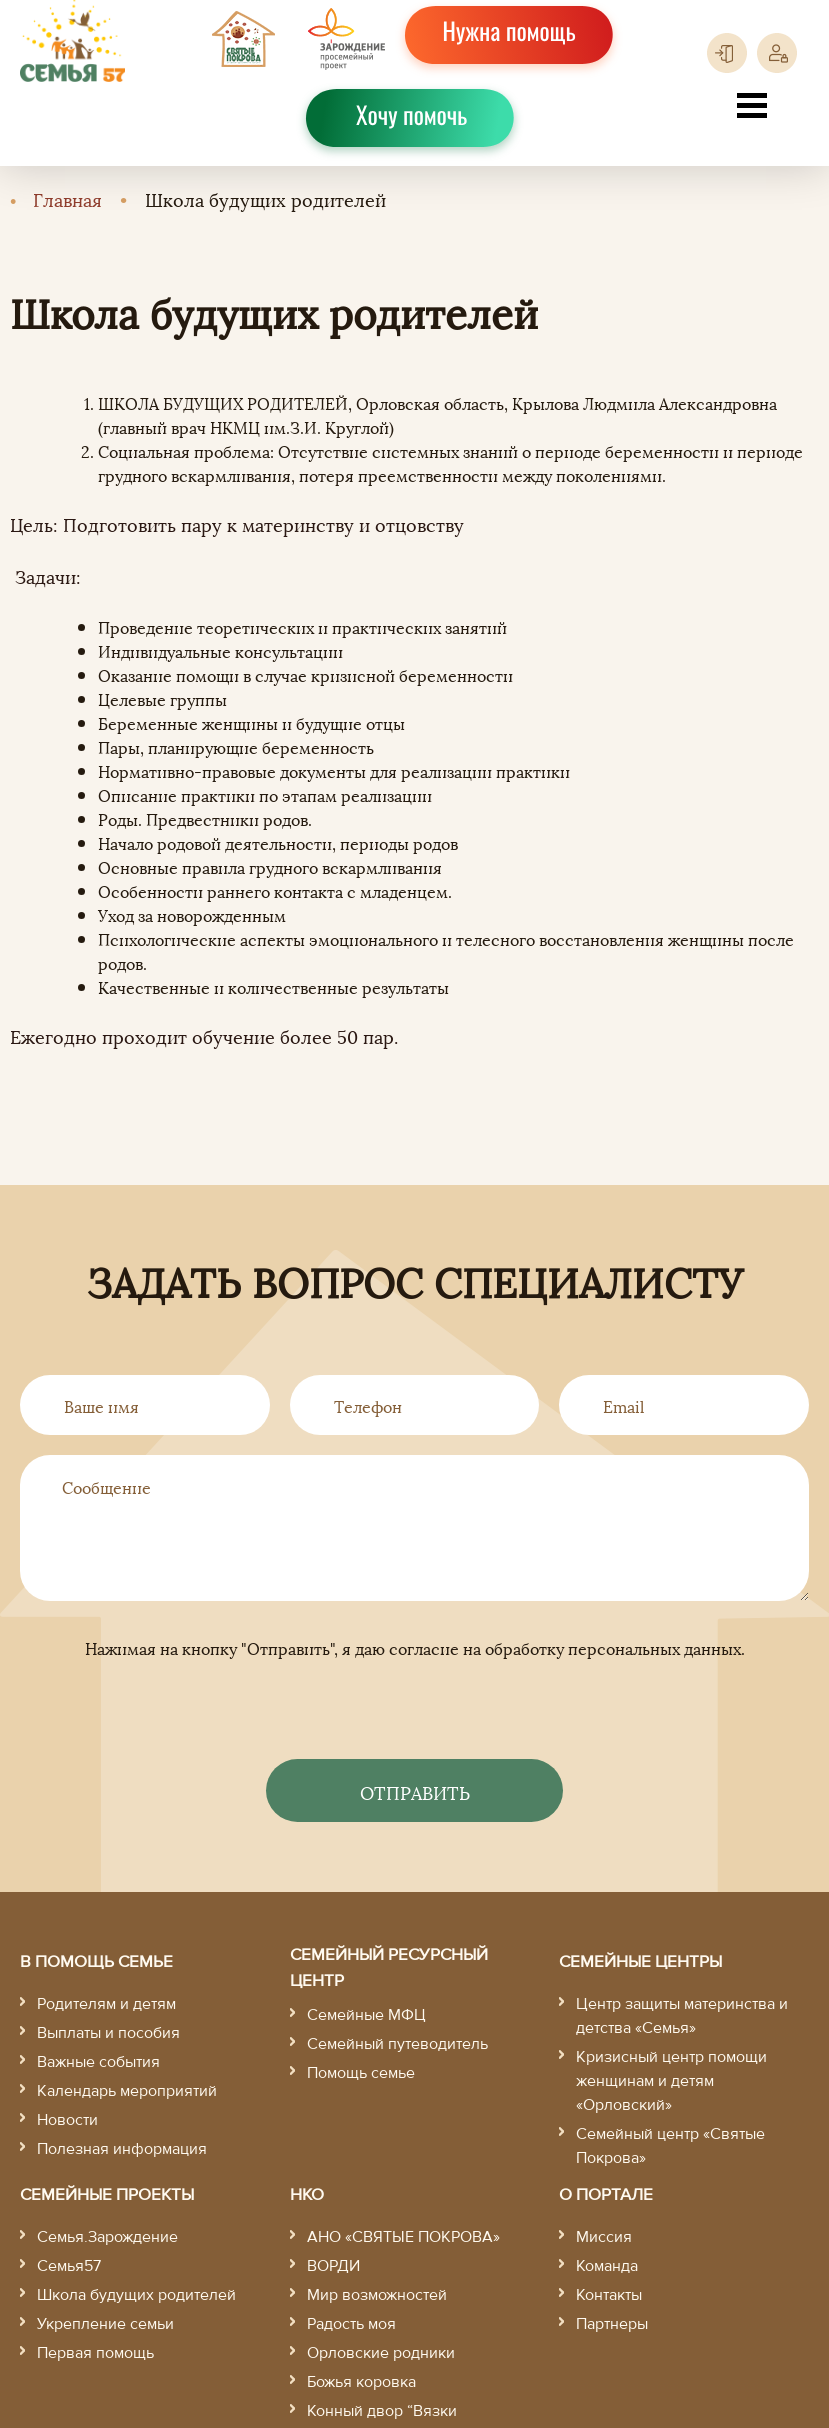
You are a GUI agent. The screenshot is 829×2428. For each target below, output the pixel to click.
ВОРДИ (333, 2266)
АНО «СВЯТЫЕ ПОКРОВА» (403, 2237)
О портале (606, 2194)
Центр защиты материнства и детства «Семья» (682, 2016)
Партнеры (612, 2324)
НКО (307, 2194)
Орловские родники (381, 2353)
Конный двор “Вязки (382, 2411)
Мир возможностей (377, 2295)
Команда (607, 2266)
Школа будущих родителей (136, 2295)
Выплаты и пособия (108, 2033)
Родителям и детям (106, 2004)
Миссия (604, 2237)
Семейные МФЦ (366, 2015)
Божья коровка (361, 2382)
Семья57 (69, 2266)
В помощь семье (96, 1961)
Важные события (98, 2062)
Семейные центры (640, 1961)
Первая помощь (95, 2353)
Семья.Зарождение (107, 2237)
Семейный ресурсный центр (389, 1967)
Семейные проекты (107, 2194)
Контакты (609, 2295)
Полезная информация (122, 2149)
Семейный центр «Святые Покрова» (670, 2146)
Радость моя (351, 2324)
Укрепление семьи (105, 2324)
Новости (67, 2120)
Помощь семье (361, 2073)
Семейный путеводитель (397, 2044)
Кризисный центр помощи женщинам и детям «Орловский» (671, 2081)
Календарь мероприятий (127, 2091)
